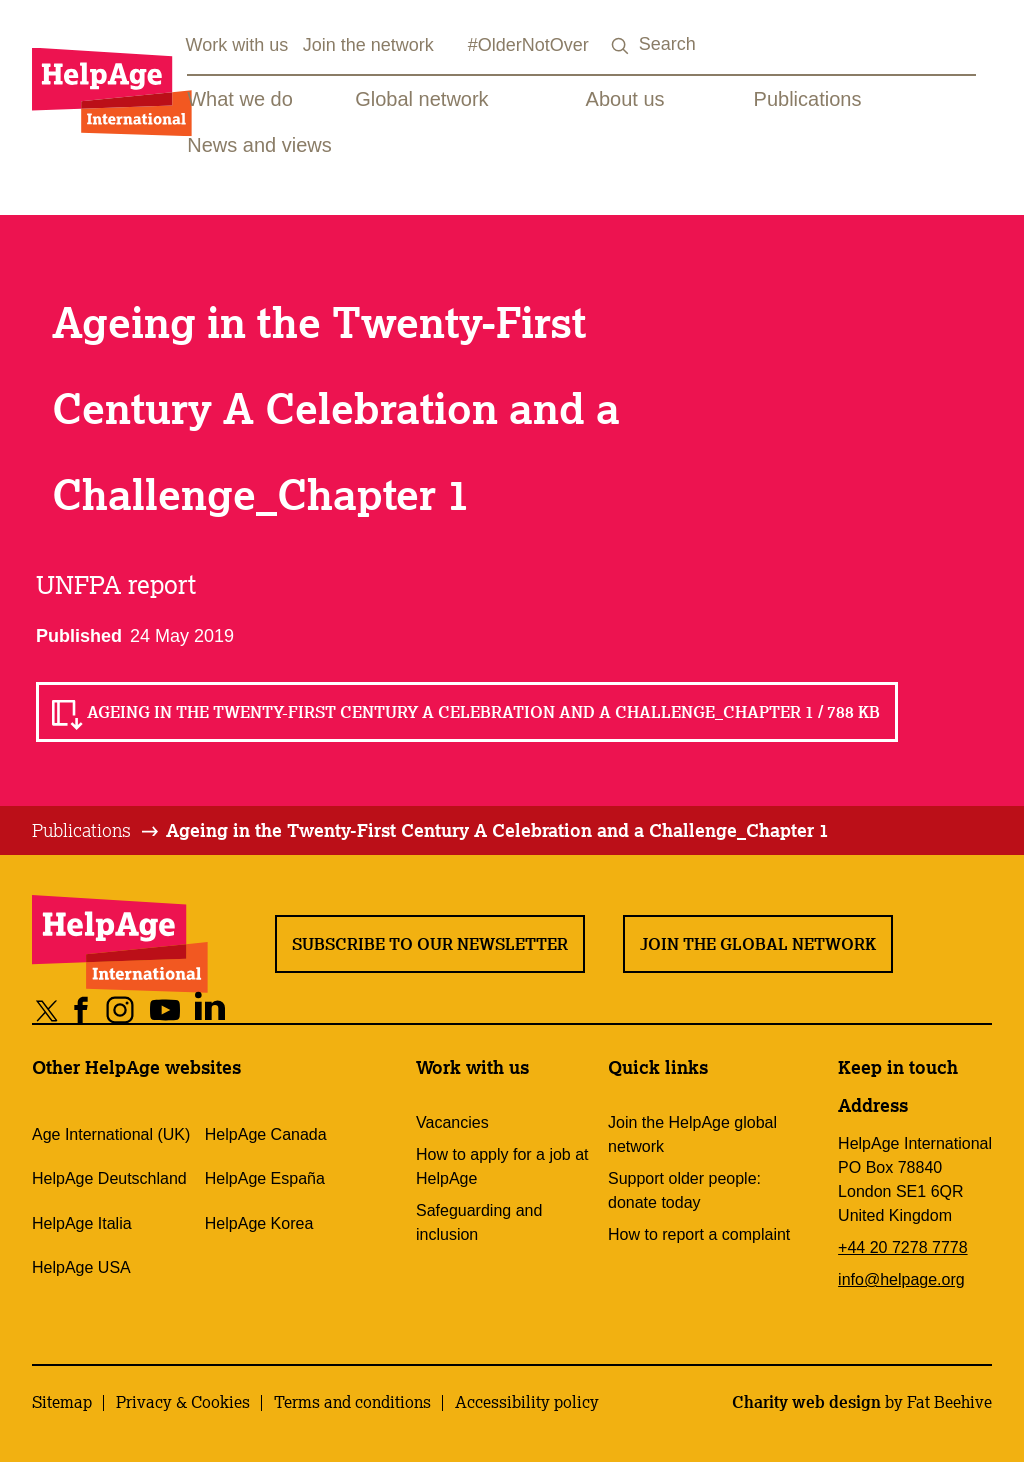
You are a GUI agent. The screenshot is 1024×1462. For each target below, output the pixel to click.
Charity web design (806, 1402)
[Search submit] (621, 46)
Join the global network (758, 944)
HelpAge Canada (266, 1134)
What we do (240, 99)
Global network (421, 99)
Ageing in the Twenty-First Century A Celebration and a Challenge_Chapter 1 (497, 830)
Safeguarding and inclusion (479, 1222)
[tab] (96, 831)
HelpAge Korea (259, 1223)
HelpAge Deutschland (109, 1178)
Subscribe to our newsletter (430, 944)
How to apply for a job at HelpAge (502, 1166)
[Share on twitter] (47, 1009)
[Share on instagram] (120, 1009)
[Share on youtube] (165, 1009)
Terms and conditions (352, 1402)
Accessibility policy (527, 1402)
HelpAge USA (81, 1267)
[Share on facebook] (81, 1009)
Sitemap (62, 1402)
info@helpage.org (901, 1279)
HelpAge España (265, 1178)
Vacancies (452, 1122)
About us (625, 99)
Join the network (368, 45)
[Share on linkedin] (210, 1009)
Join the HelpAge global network (692, 1134)
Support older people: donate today (684, 1190)
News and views (259, 145)
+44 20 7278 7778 (902, 1247)
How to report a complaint (699, 1234)
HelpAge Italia (82, 1223)
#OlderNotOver (528, 45)
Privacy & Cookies (183, 1402)
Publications (808, 99)
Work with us (237, 45)
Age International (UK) (111, 1134)
